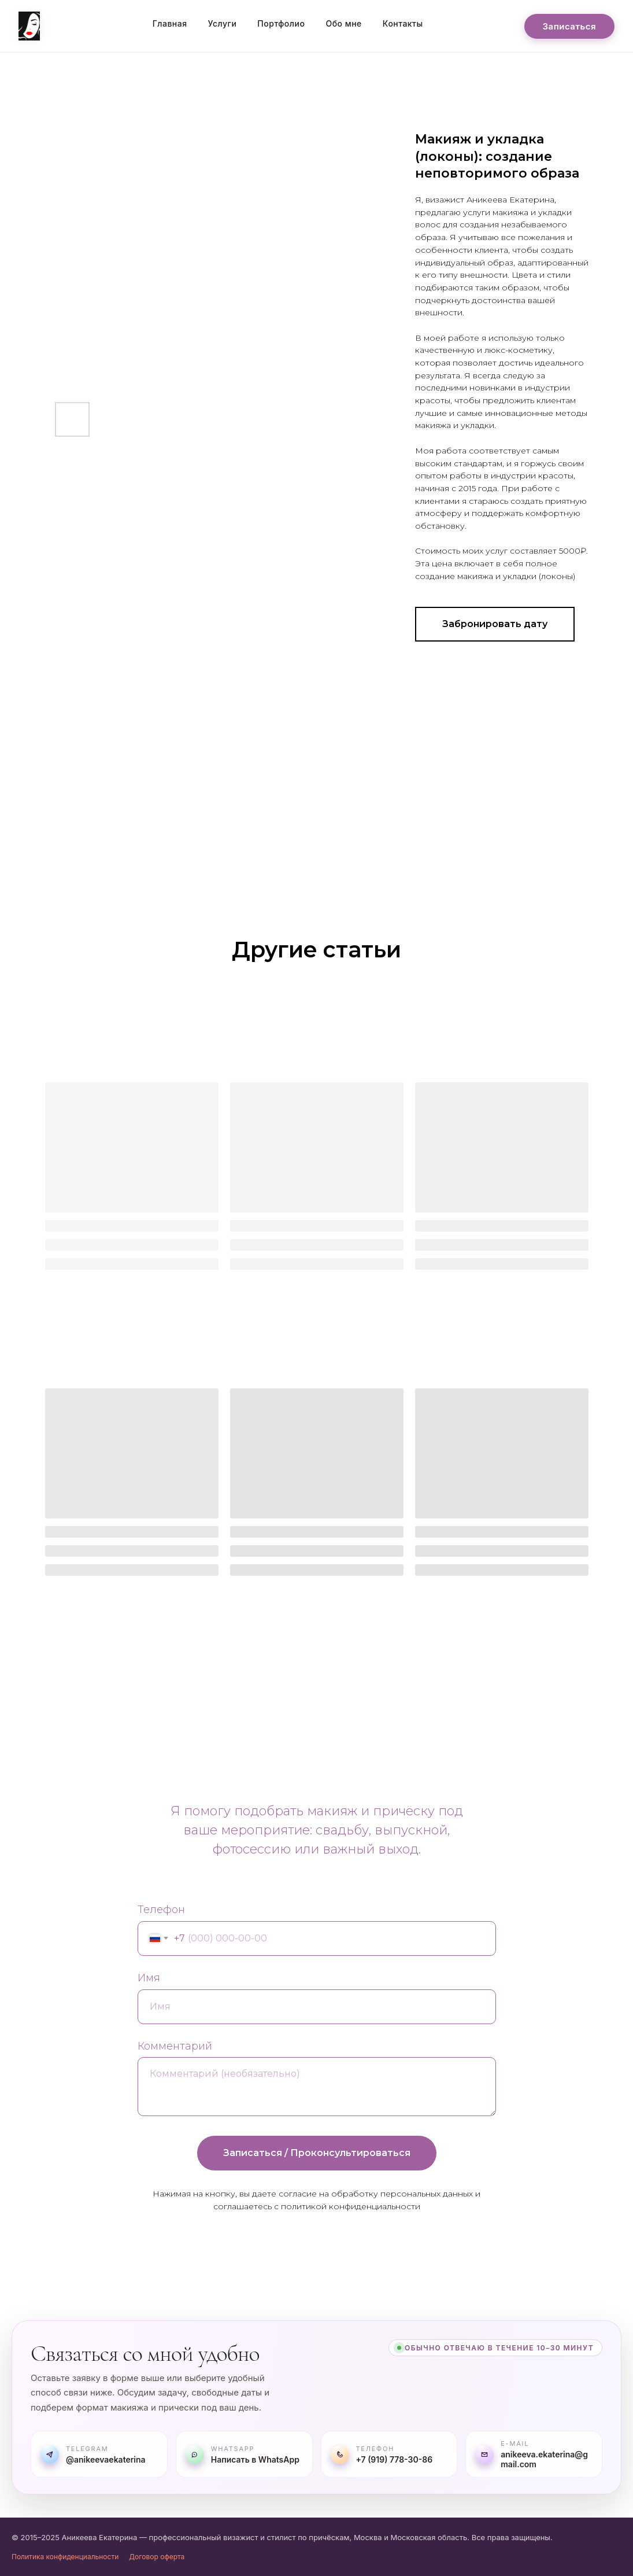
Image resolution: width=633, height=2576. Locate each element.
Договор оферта (156, 2556)
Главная (170, 23)
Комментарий (175, 2046)
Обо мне (343, 23)
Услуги (222, 23)
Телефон (161, 1909)
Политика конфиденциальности (65, 2556)
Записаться (569, 26)
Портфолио (281, 23)
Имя (149, 1977)
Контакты (403, 23)
